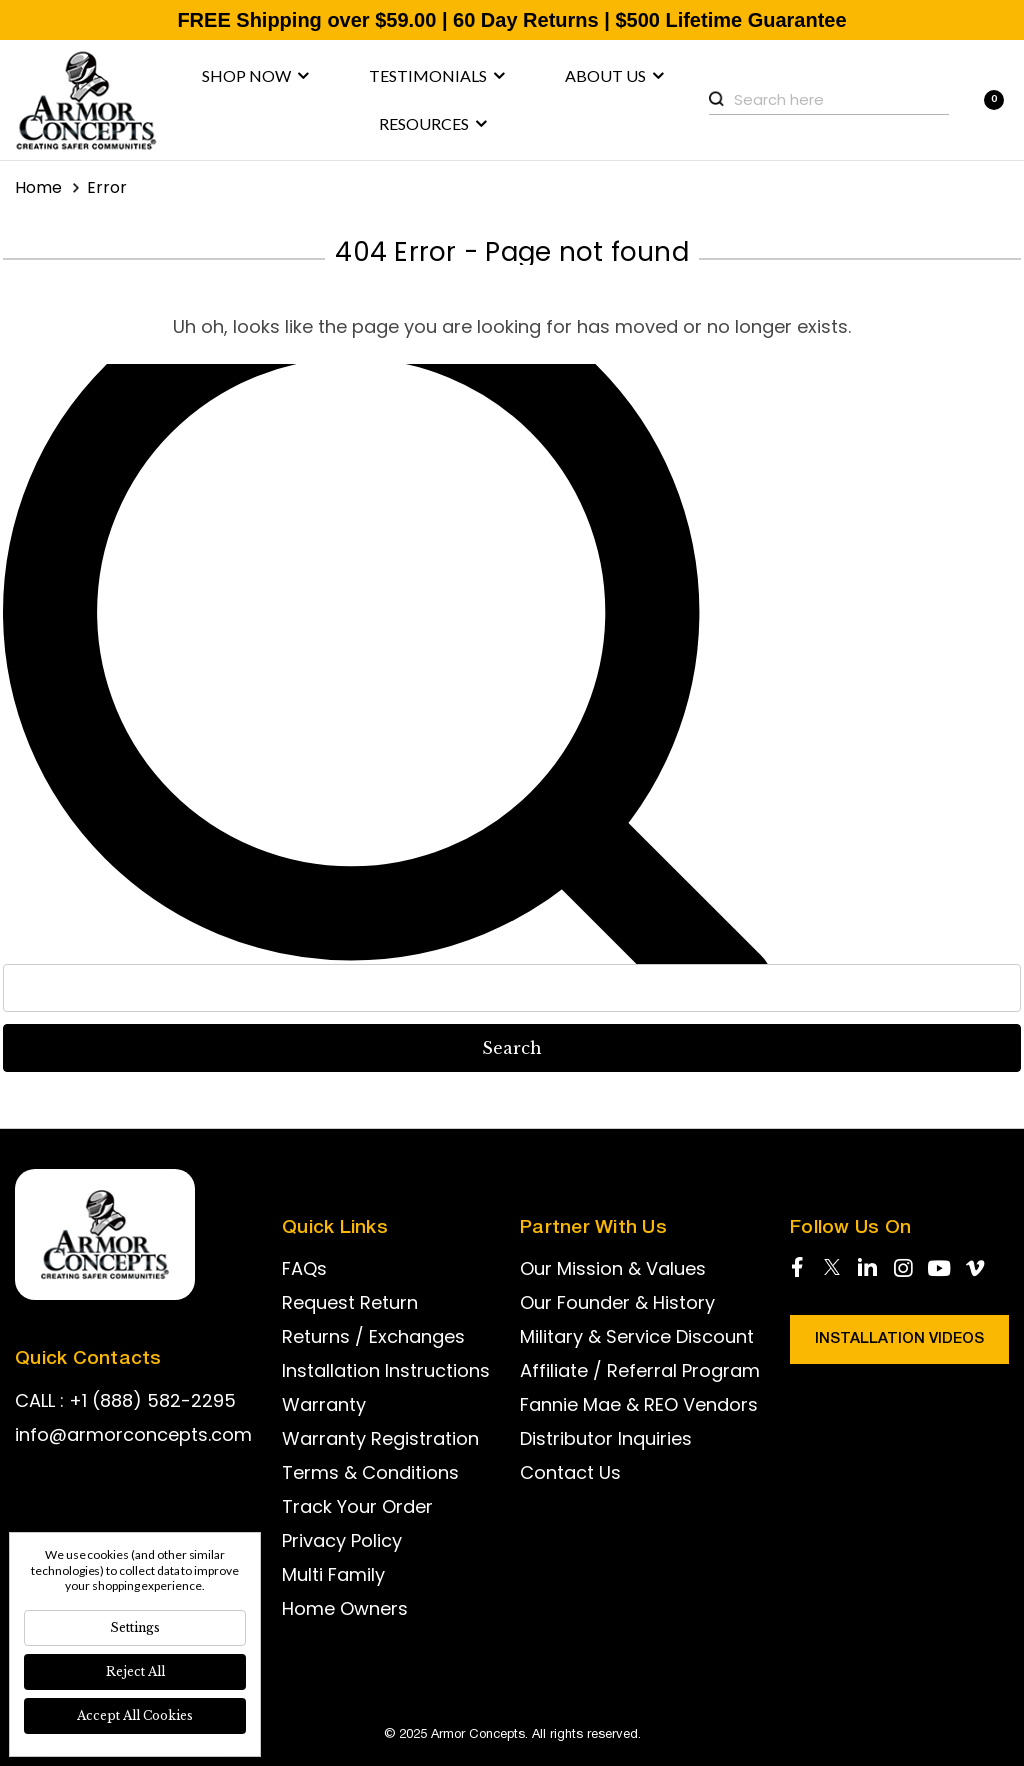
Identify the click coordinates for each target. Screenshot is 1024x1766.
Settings (135, 1627)
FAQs (304, 1268)
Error (107, 187)
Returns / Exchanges (373, 1336)
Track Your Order (357, 1506)
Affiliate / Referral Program (640, 1370)
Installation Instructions (386, 1370)
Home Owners (345, 1608)
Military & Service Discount (637, 1336)
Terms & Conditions (370, 1472)
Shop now (255, 76)
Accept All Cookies (135, 1715)
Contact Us (570, 1472)
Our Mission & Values (613, 1268)
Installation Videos (899, 1339)
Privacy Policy (342, 1540)
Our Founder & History (617, 1302)
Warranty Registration (380, 1438)
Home (38, 187)
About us (614, 76)
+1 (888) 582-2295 (152, 1400)
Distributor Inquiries (606, 1438)
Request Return (350, 1302)
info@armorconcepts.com (133, 1434)
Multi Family (333, 1574)
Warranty (324, 1404)
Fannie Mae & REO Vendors (639, 1404)
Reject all (135, 1671)
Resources (433, 124)
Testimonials (437, 76)
